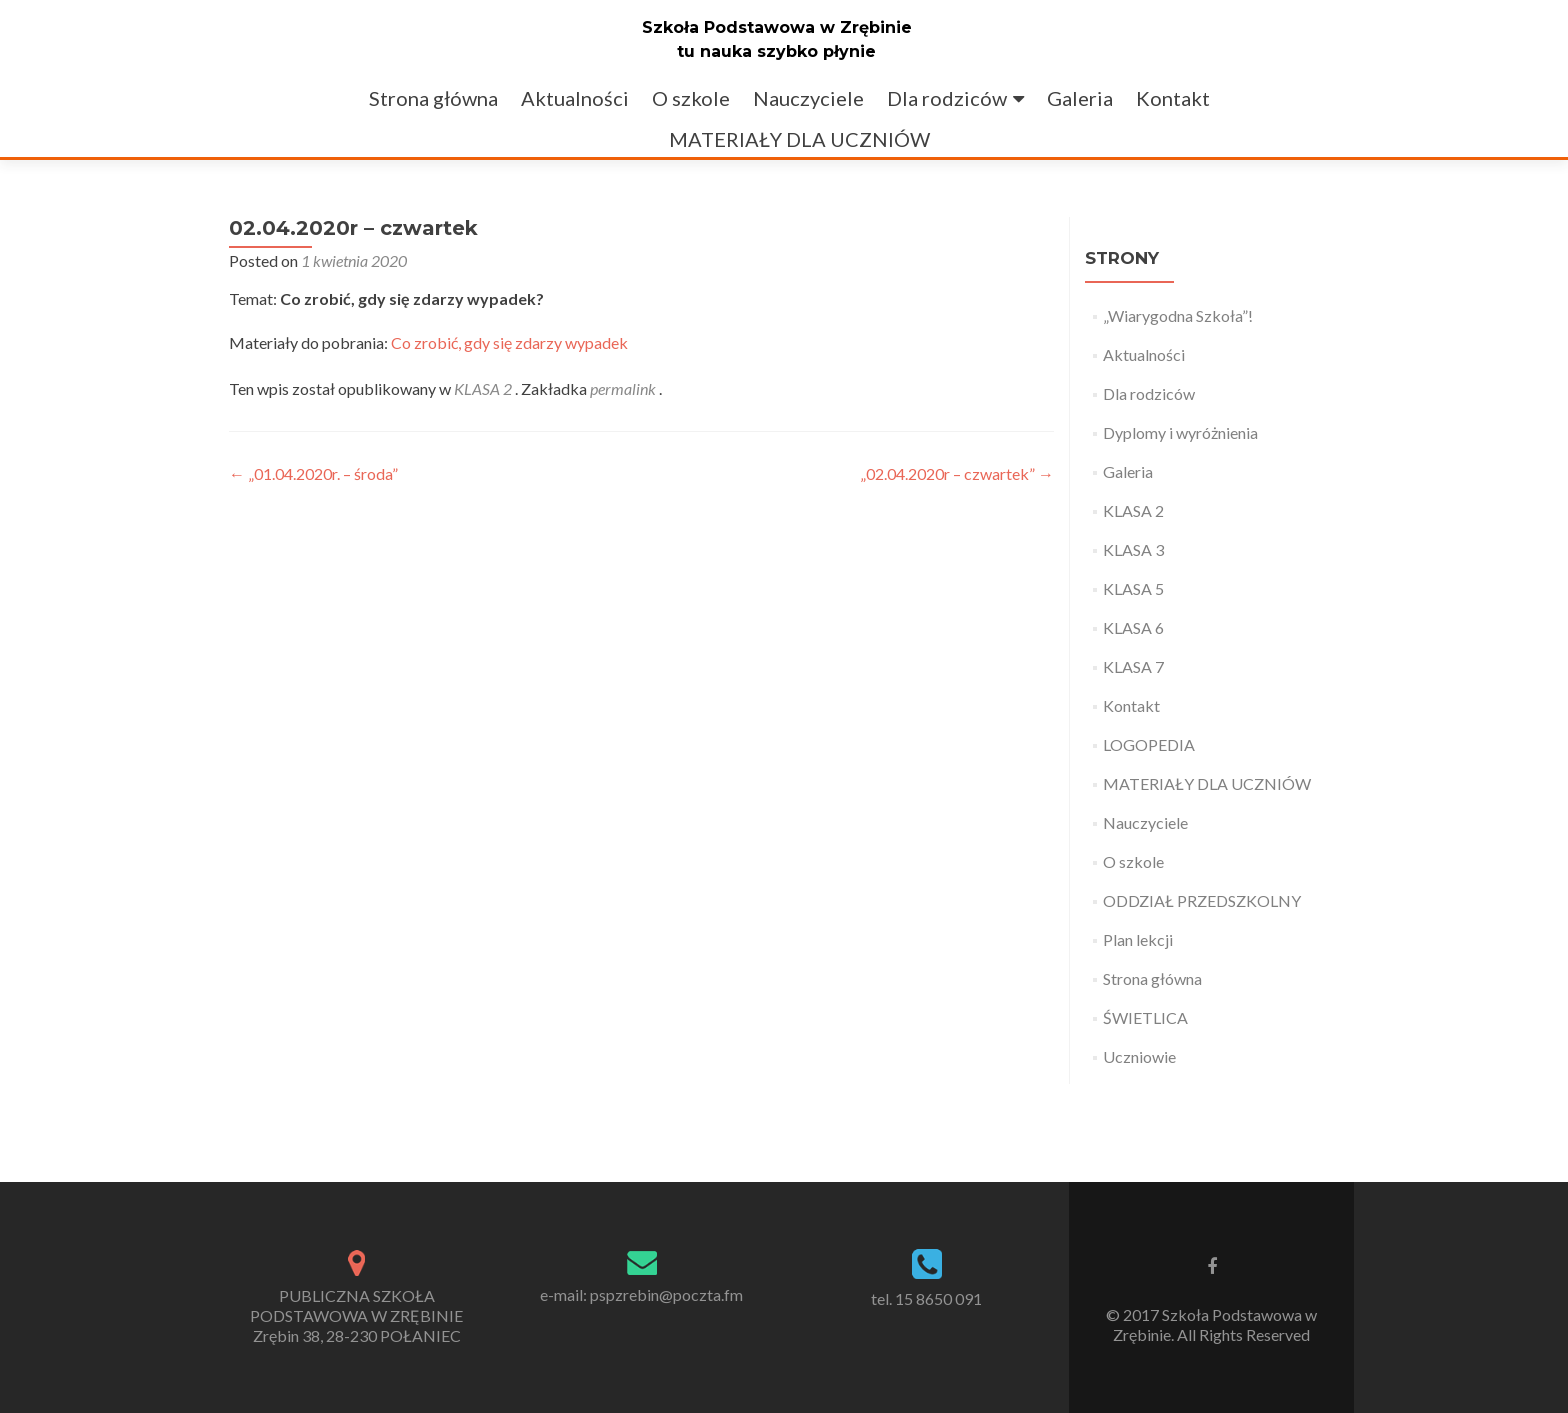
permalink (624, 388)
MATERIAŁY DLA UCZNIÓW (799, 139)
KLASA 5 (1133, 588)
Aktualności (575, 98)
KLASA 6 (1133, 627)
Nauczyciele (808, 98)
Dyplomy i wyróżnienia (1180, 432)
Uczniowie (1139, 1056)
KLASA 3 (1133, 549)
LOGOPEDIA (1149, 744)
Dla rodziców (947, 98)
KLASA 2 (483, 388)
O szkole (691, 98)
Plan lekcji (1138, 939)
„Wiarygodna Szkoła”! (1178, 315)
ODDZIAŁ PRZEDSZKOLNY (1202, 900)
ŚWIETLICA (1145, 1017)
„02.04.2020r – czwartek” (957, 473)
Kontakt (1173, 98)
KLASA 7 (1133, 666)
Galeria (1080, 98)
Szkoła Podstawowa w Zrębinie (777, 27)
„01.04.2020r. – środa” (313, 473)
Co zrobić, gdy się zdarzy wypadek (509, 342)
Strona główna (433, 98)
